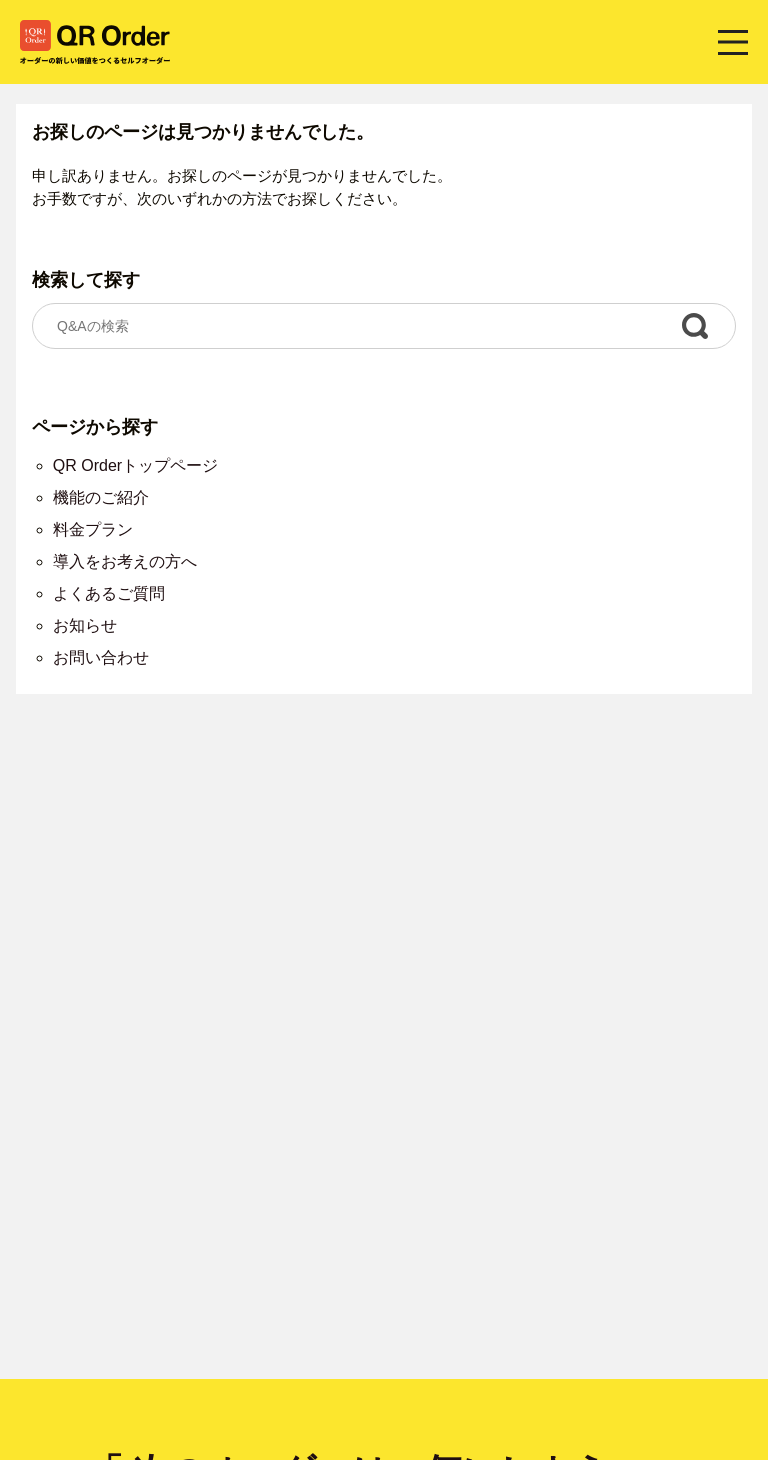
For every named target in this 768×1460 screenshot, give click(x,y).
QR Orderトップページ (135, 465)
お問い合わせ (101, 657)
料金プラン (93, 529)
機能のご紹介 (101, 497)
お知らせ (85, 625)
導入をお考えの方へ (125, 561)
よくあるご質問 (109, 593)
